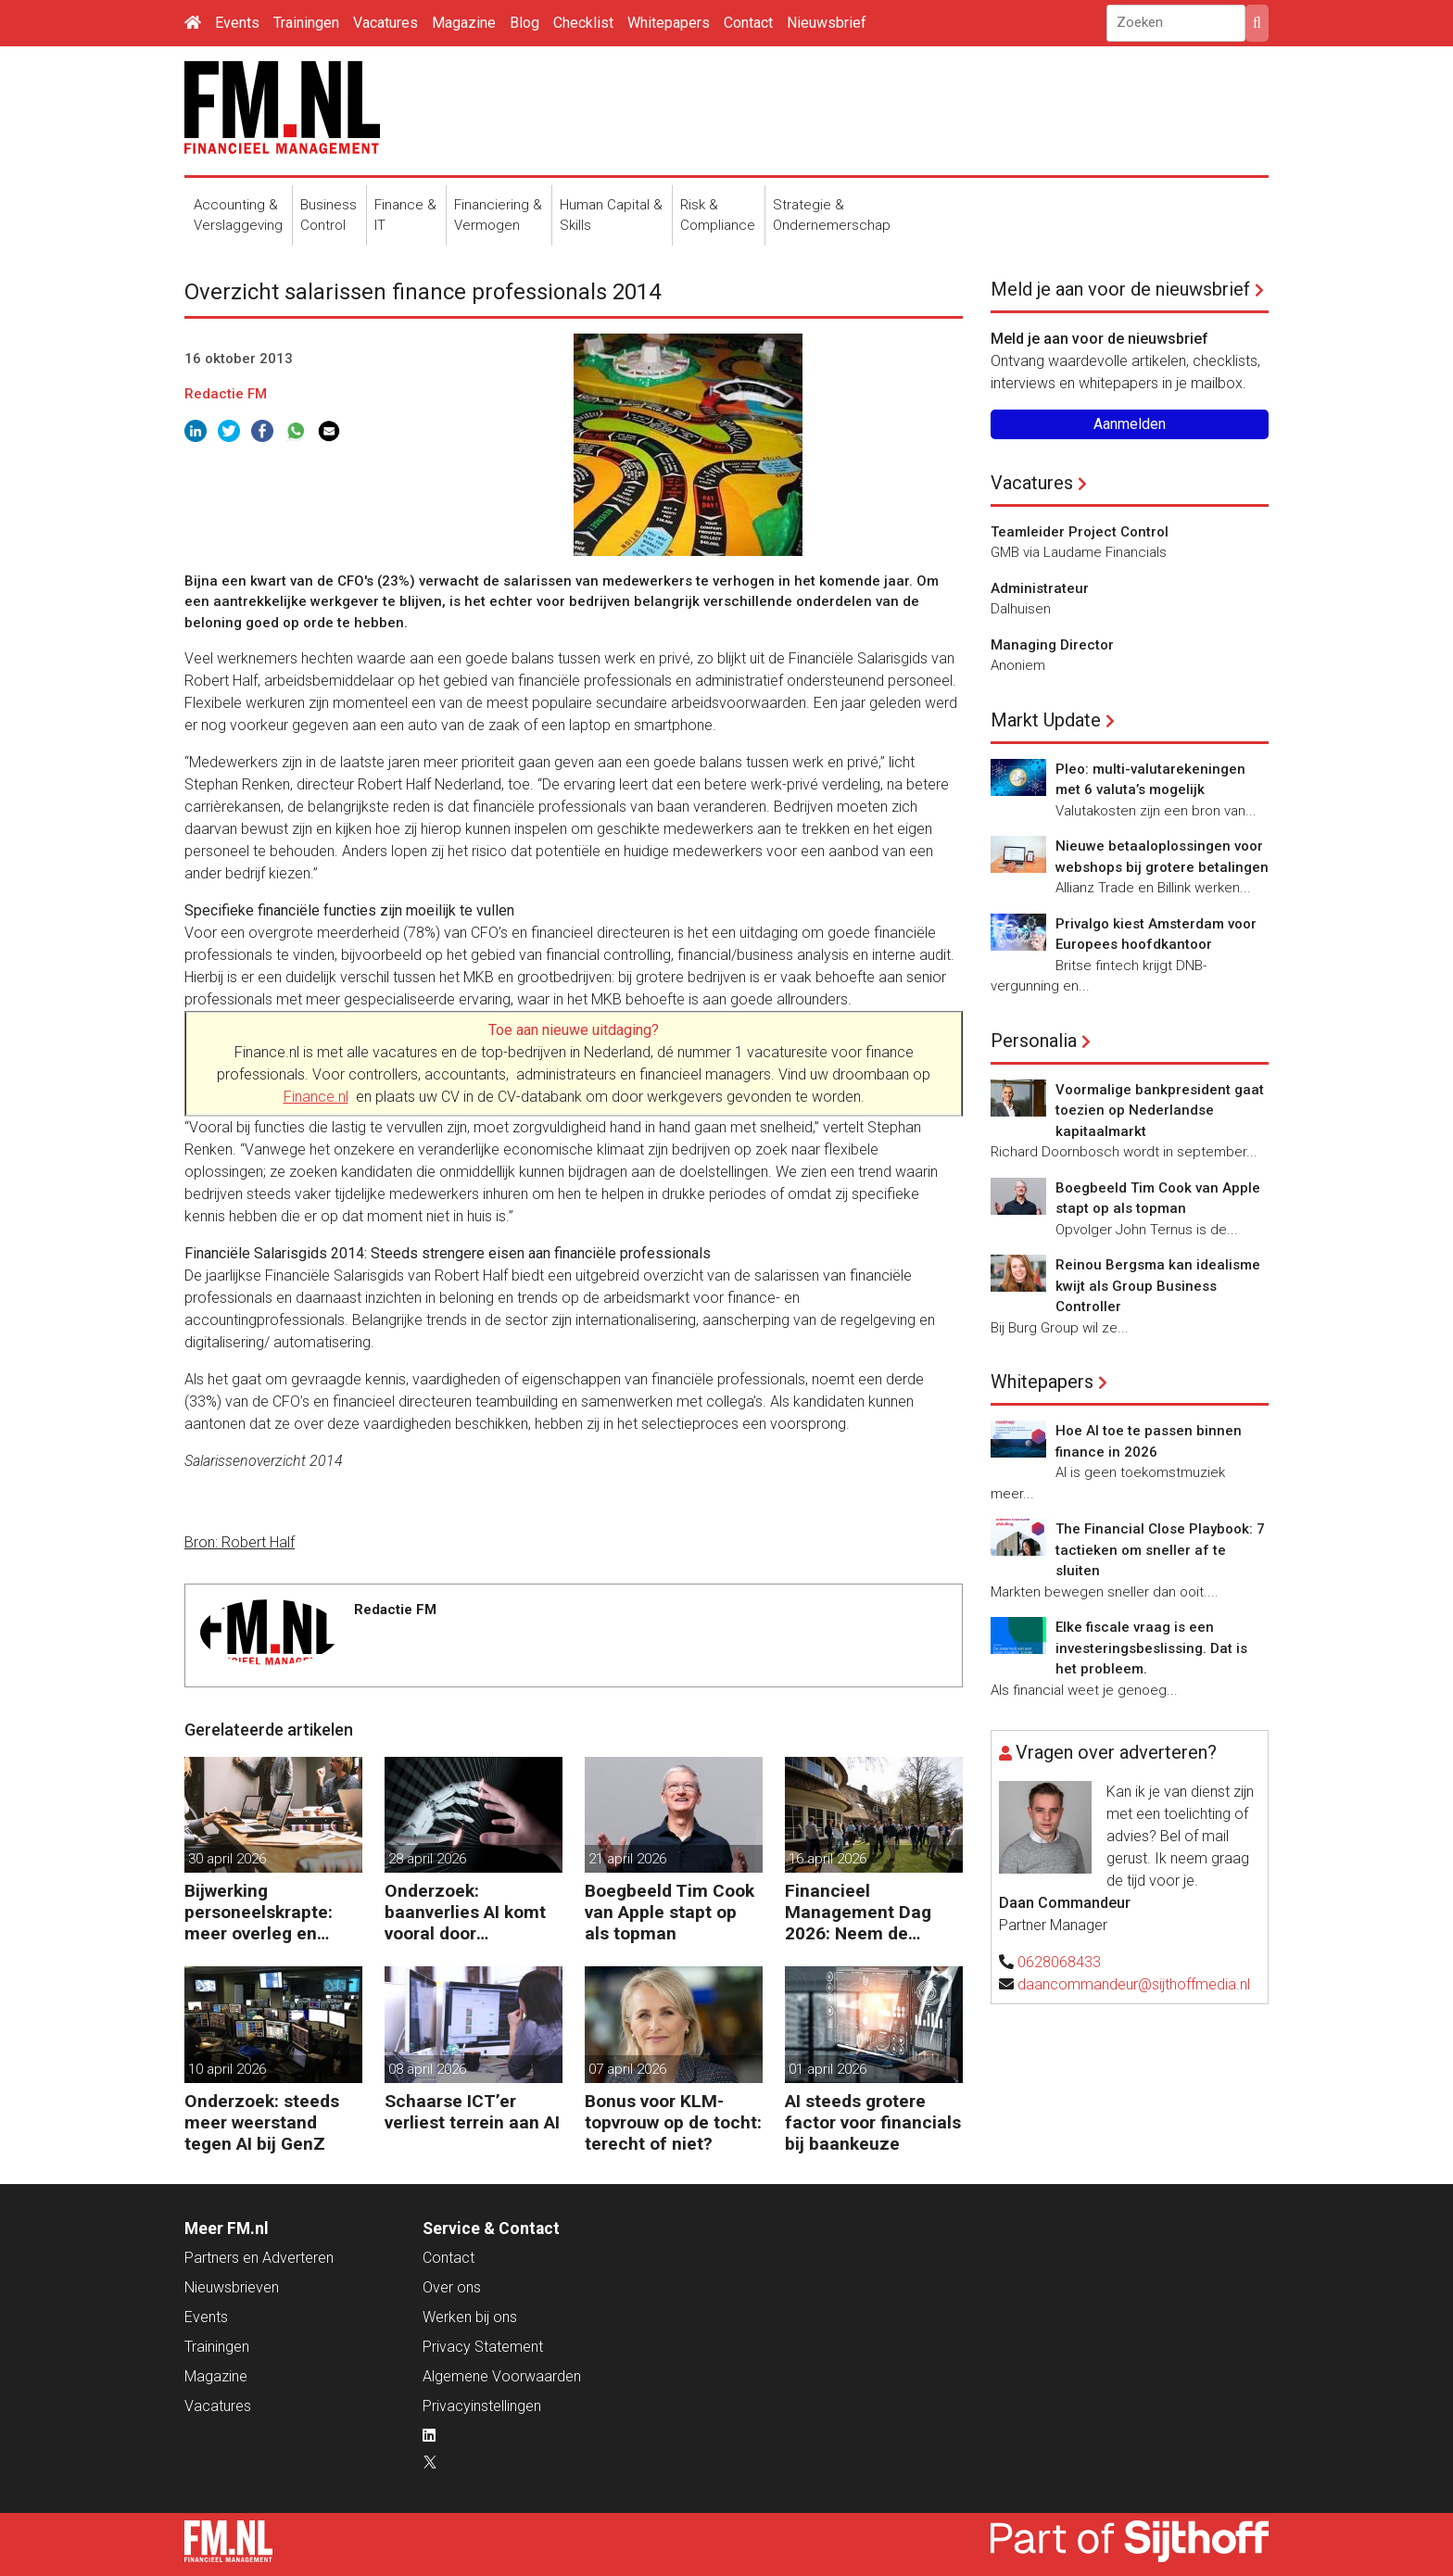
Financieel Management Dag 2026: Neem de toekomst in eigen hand (858, 1912)
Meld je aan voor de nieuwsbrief (1120, 289)
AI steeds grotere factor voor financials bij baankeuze (873, 2122)
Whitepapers (668, 23)
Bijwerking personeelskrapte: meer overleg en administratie (258, 1912)
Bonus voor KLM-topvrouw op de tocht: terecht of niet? (673, 2122)
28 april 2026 (427, 1858)
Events (237, 23)
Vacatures (385, 23)
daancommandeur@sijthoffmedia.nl (1133, 1984)
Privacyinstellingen (482, 2406)
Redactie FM (225, 393)
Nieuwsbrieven (231, 2287)
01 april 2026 (827, 2069)
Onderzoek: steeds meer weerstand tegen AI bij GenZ (261, 2122)
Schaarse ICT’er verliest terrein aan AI (472, 2111)
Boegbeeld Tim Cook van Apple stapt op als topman (669, 1912)
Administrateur (1040, 588)
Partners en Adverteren (259, 2258)
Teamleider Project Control (1080, 532)
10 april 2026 (227, 2069)
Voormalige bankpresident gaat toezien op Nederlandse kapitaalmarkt (1159, 1110)
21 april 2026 (627, 1858)
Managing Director (1052, 645)
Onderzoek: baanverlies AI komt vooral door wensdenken (465, 1912)
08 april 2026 (427, 2069)
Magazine (464, 23)
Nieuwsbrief (826, 23)
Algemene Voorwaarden (502, 2376)
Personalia (1034, 1040)
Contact (748, 23)
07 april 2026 (627, 2069)
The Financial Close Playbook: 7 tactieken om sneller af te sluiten (1160, 1550)
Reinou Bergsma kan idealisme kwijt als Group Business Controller (1157, 1285)
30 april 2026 (227, 1858)
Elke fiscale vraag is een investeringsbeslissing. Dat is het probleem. (1151, 1648)
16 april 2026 (827, 1858)
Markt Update (1046, 720)
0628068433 (1059, 1962)
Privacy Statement (483, 2346)
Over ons (452, 2287)
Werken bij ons (470, 2317)
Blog (524, 23)
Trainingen (306, 23)
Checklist (583, 23)
